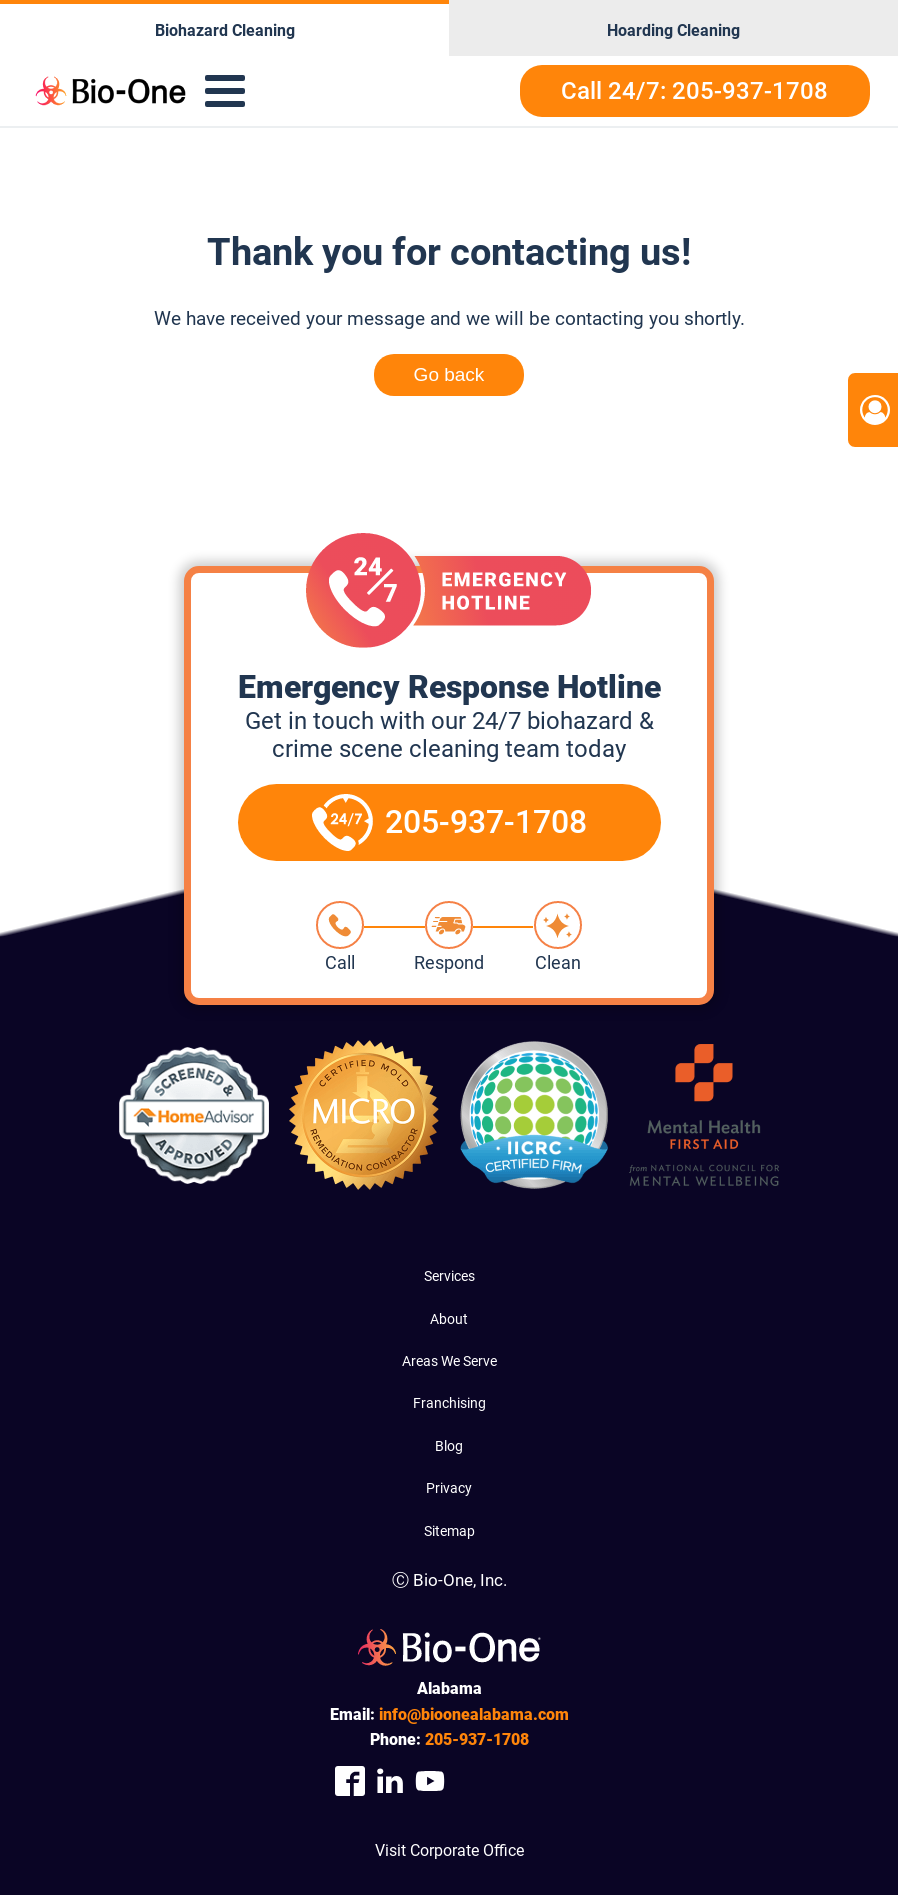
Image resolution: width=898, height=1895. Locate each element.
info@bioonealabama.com (474, 1714)
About (449, 1319)
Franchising (449, 1403)
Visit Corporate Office (449, 1850)
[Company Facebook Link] (350, 1781)
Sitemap (449, 1531)
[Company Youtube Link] (430, 1781)
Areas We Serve (449, 1361)
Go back (449, 374)
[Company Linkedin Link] (390, 1781)
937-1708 (477, 1739)
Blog (449, 1446)
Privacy (449, 1488)
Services (449, 1276)
